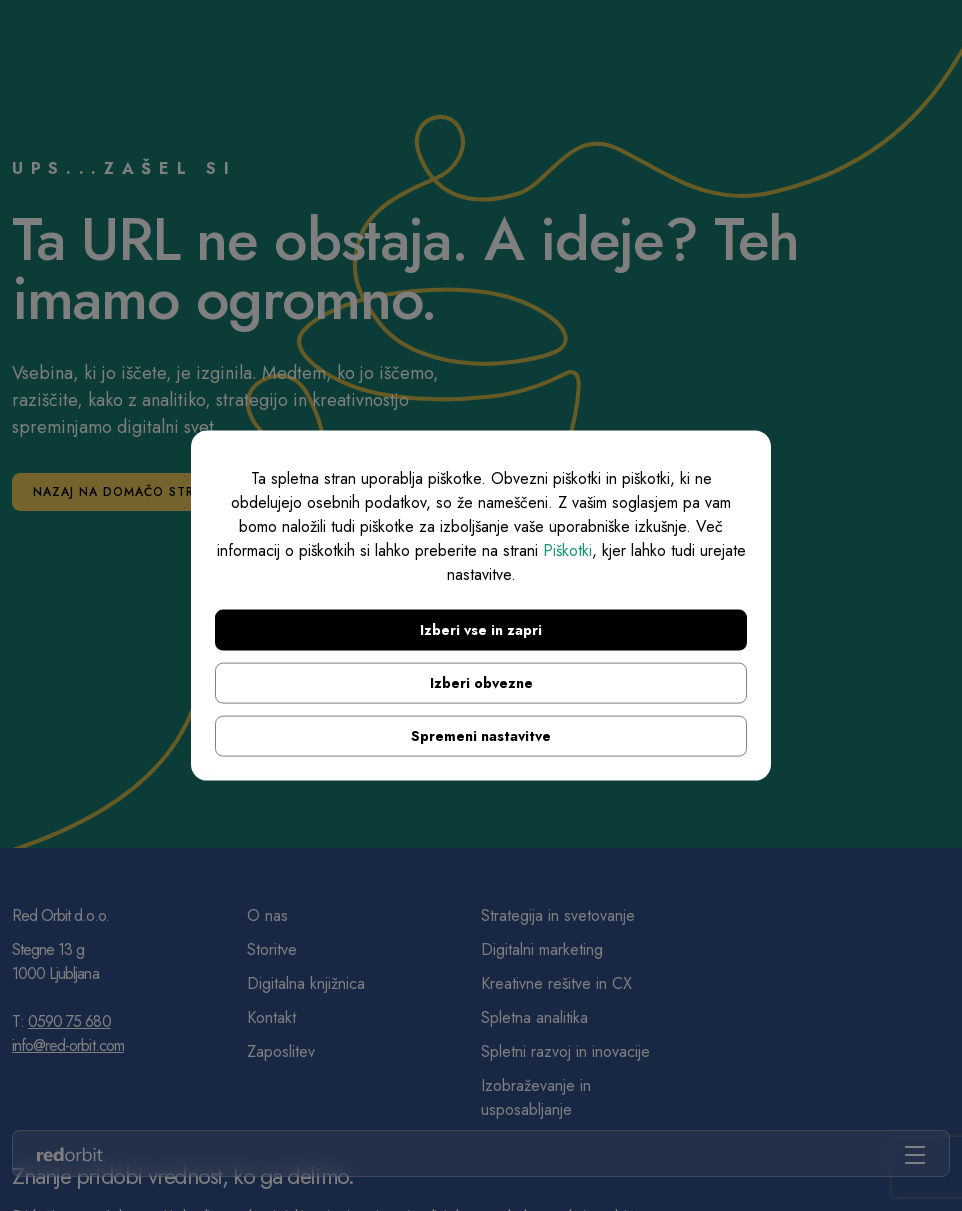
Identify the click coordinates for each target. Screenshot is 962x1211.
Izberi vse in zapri (481, 629)
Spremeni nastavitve (481, 735)
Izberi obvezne (481, 682)
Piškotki (567, 549)
